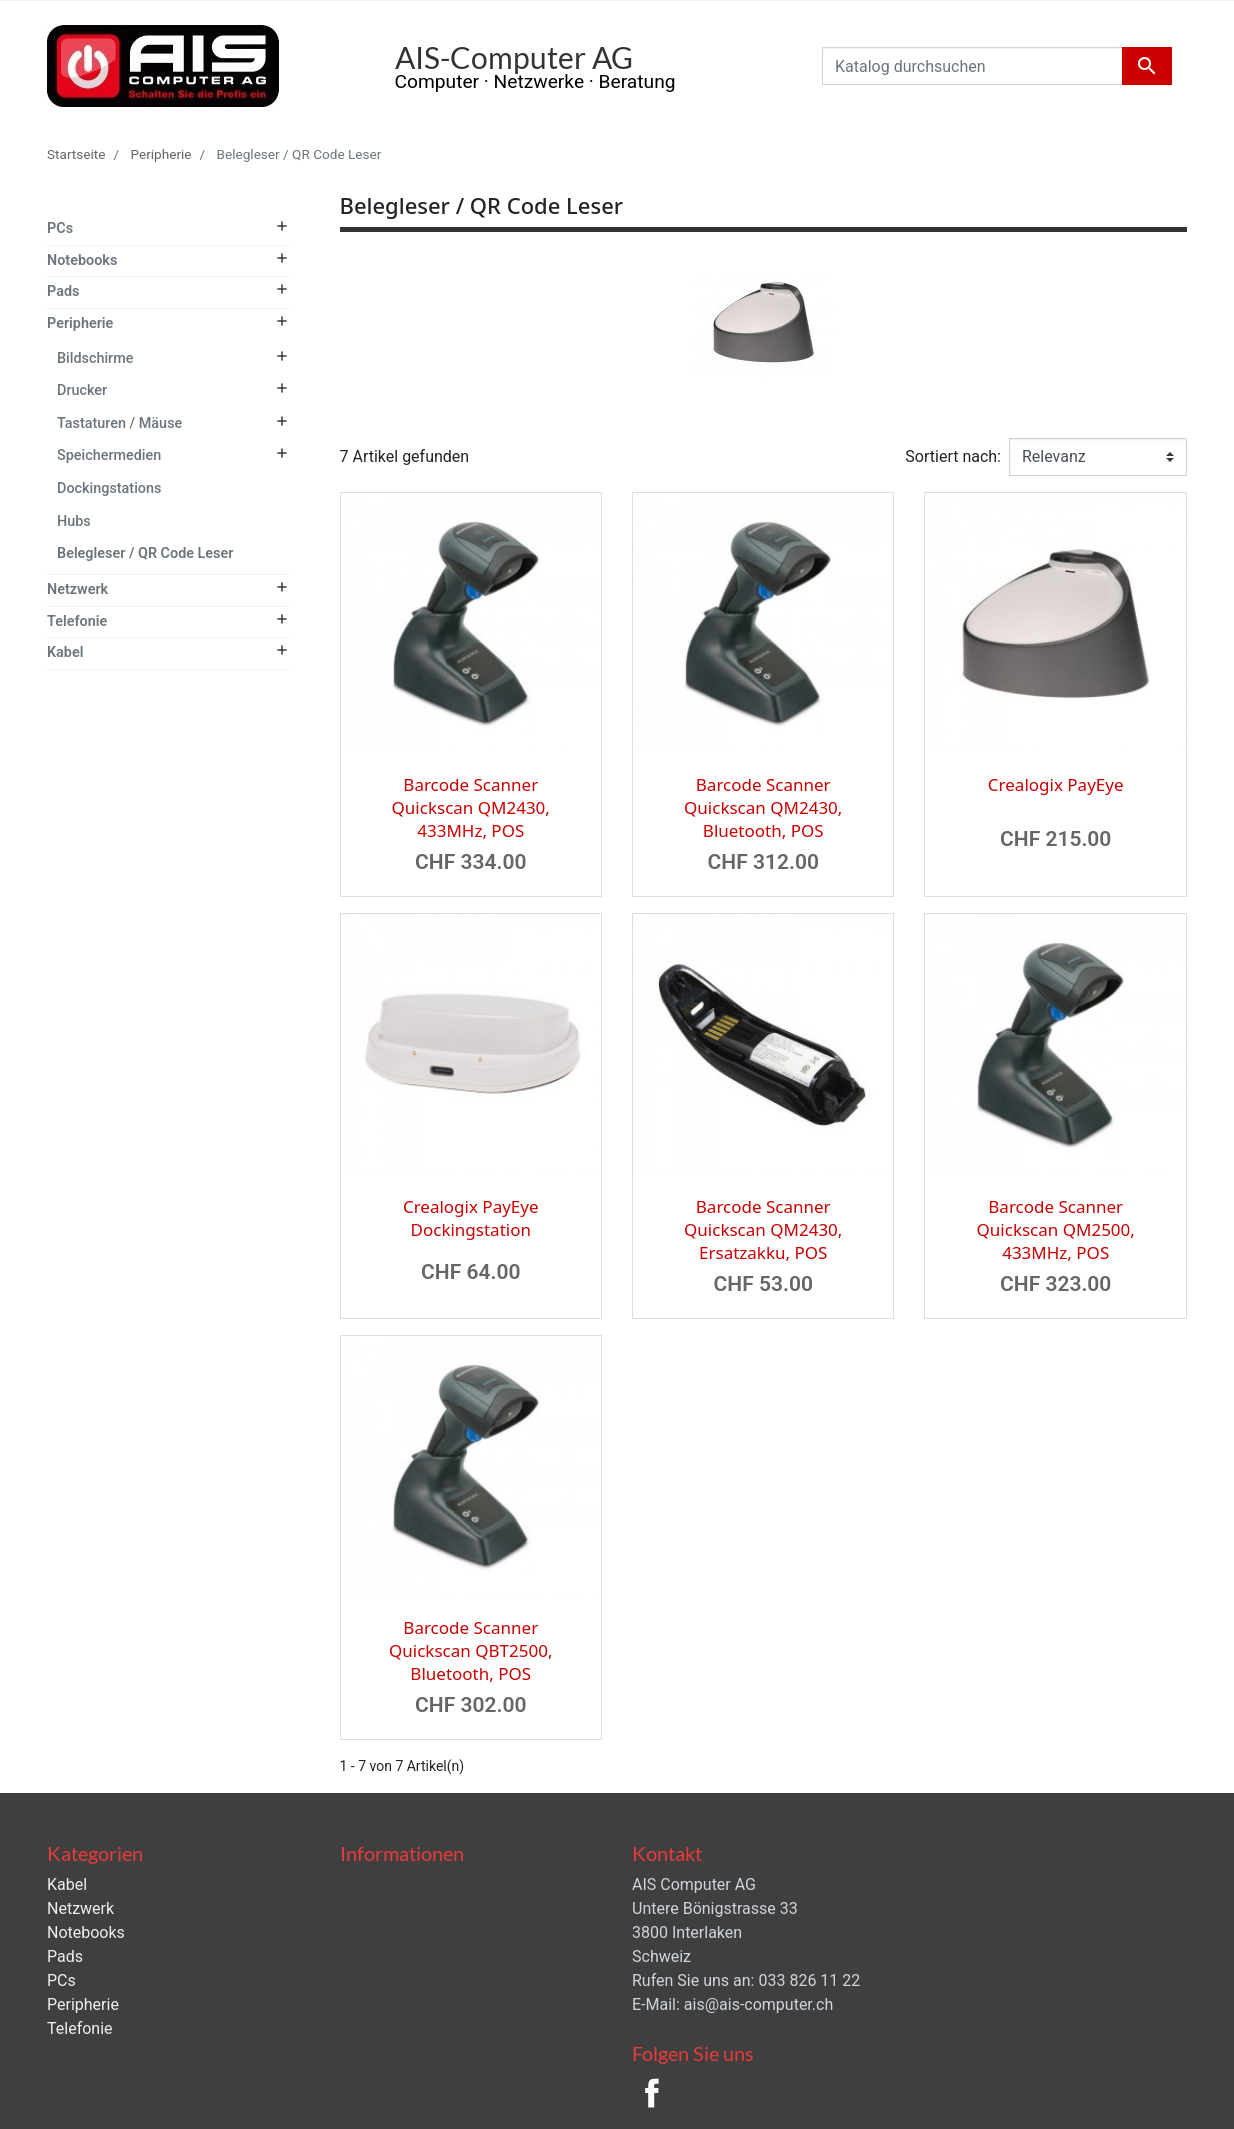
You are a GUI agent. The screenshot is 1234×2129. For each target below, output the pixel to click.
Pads (63, 291)
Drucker (82, 390)
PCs (60, 228)
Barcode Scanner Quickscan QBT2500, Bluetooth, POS (470, 1650)
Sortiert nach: (953, 456)
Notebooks (82, 260)
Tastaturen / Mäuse (119, 423)
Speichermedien (109, 455)
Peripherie (80, 323)
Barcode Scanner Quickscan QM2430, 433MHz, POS (471, 807)
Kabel (65, 652)
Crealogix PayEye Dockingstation (471, 1218)
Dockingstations (109, 488)
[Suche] (997, 66)
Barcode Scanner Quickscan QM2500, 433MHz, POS (1056, 1229)
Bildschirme (95, 358)
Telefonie (77, 621)
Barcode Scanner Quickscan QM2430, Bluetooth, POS (763, 807)
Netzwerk (77, 589)
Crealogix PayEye (1056, 784)
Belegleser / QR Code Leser (145, 553)
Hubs (74, 521)
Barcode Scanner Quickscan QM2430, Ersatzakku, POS (763, 1229)
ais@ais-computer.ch (758, 2004)
